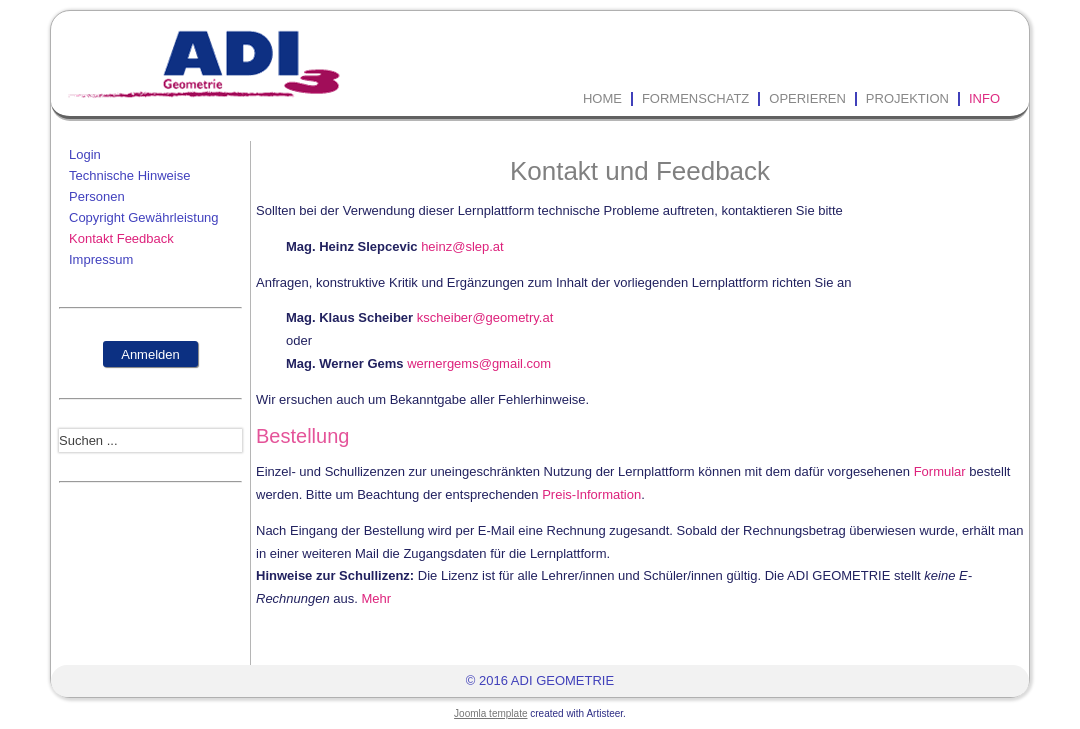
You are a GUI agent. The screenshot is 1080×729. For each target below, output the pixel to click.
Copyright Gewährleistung (144, 217)
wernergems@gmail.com (479, 363)
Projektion (907, 98)
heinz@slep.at (462, 246)
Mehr (377, 598)
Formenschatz (695, 98)
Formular (940, 471)
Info (984, 98)
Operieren (807, 98)
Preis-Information (591, 494)
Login (85, 154)
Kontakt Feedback (121, 238)
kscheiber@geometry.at (485, 317)
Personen (97, 196)
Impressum (101, 259)
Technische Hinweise (129, 175)
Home (602, 98)
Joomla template (490, 713)
